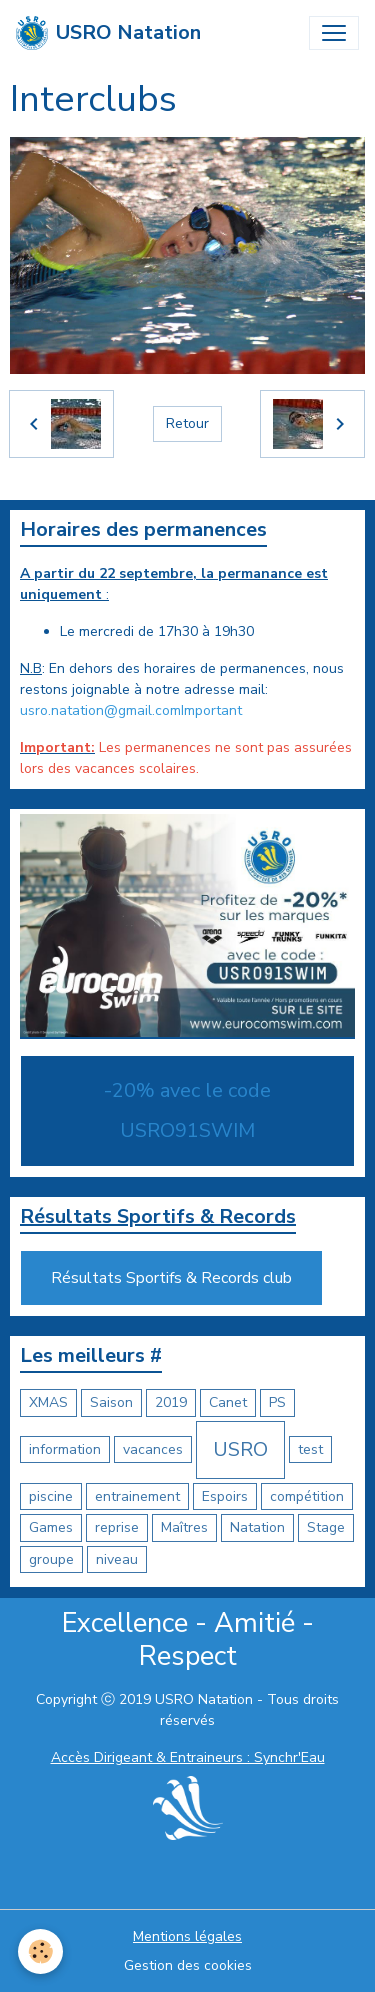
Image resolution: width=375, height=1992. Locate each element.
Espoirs (225, 1496)
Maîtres (184, 1527)
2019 (171, 1402)
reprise (117, 1527)
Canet (228, 1402)
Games (51, 1527)
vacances (153, 1449)
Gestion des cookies (188, 1965)
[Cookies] (40, 1951)
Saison (111, 1402)
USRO (240, 1449)
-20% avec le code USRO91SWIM (187, 1110)
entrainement (137, 1496)
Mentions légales (187, 1936)
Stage (326, 1527)
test (310, 1449)
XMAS (48, 1402)
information (65, 1449)
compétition (307, 1496)
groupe (51, 1559)
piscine (51, 1496)
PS (277, 1402)
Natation (257, 1527)
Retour (187, 423)
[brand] (108, 33)
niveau (117, 1559)
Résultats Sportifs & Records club (171, 1278)
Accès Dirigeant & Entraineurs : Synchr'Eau (188, 1757)
